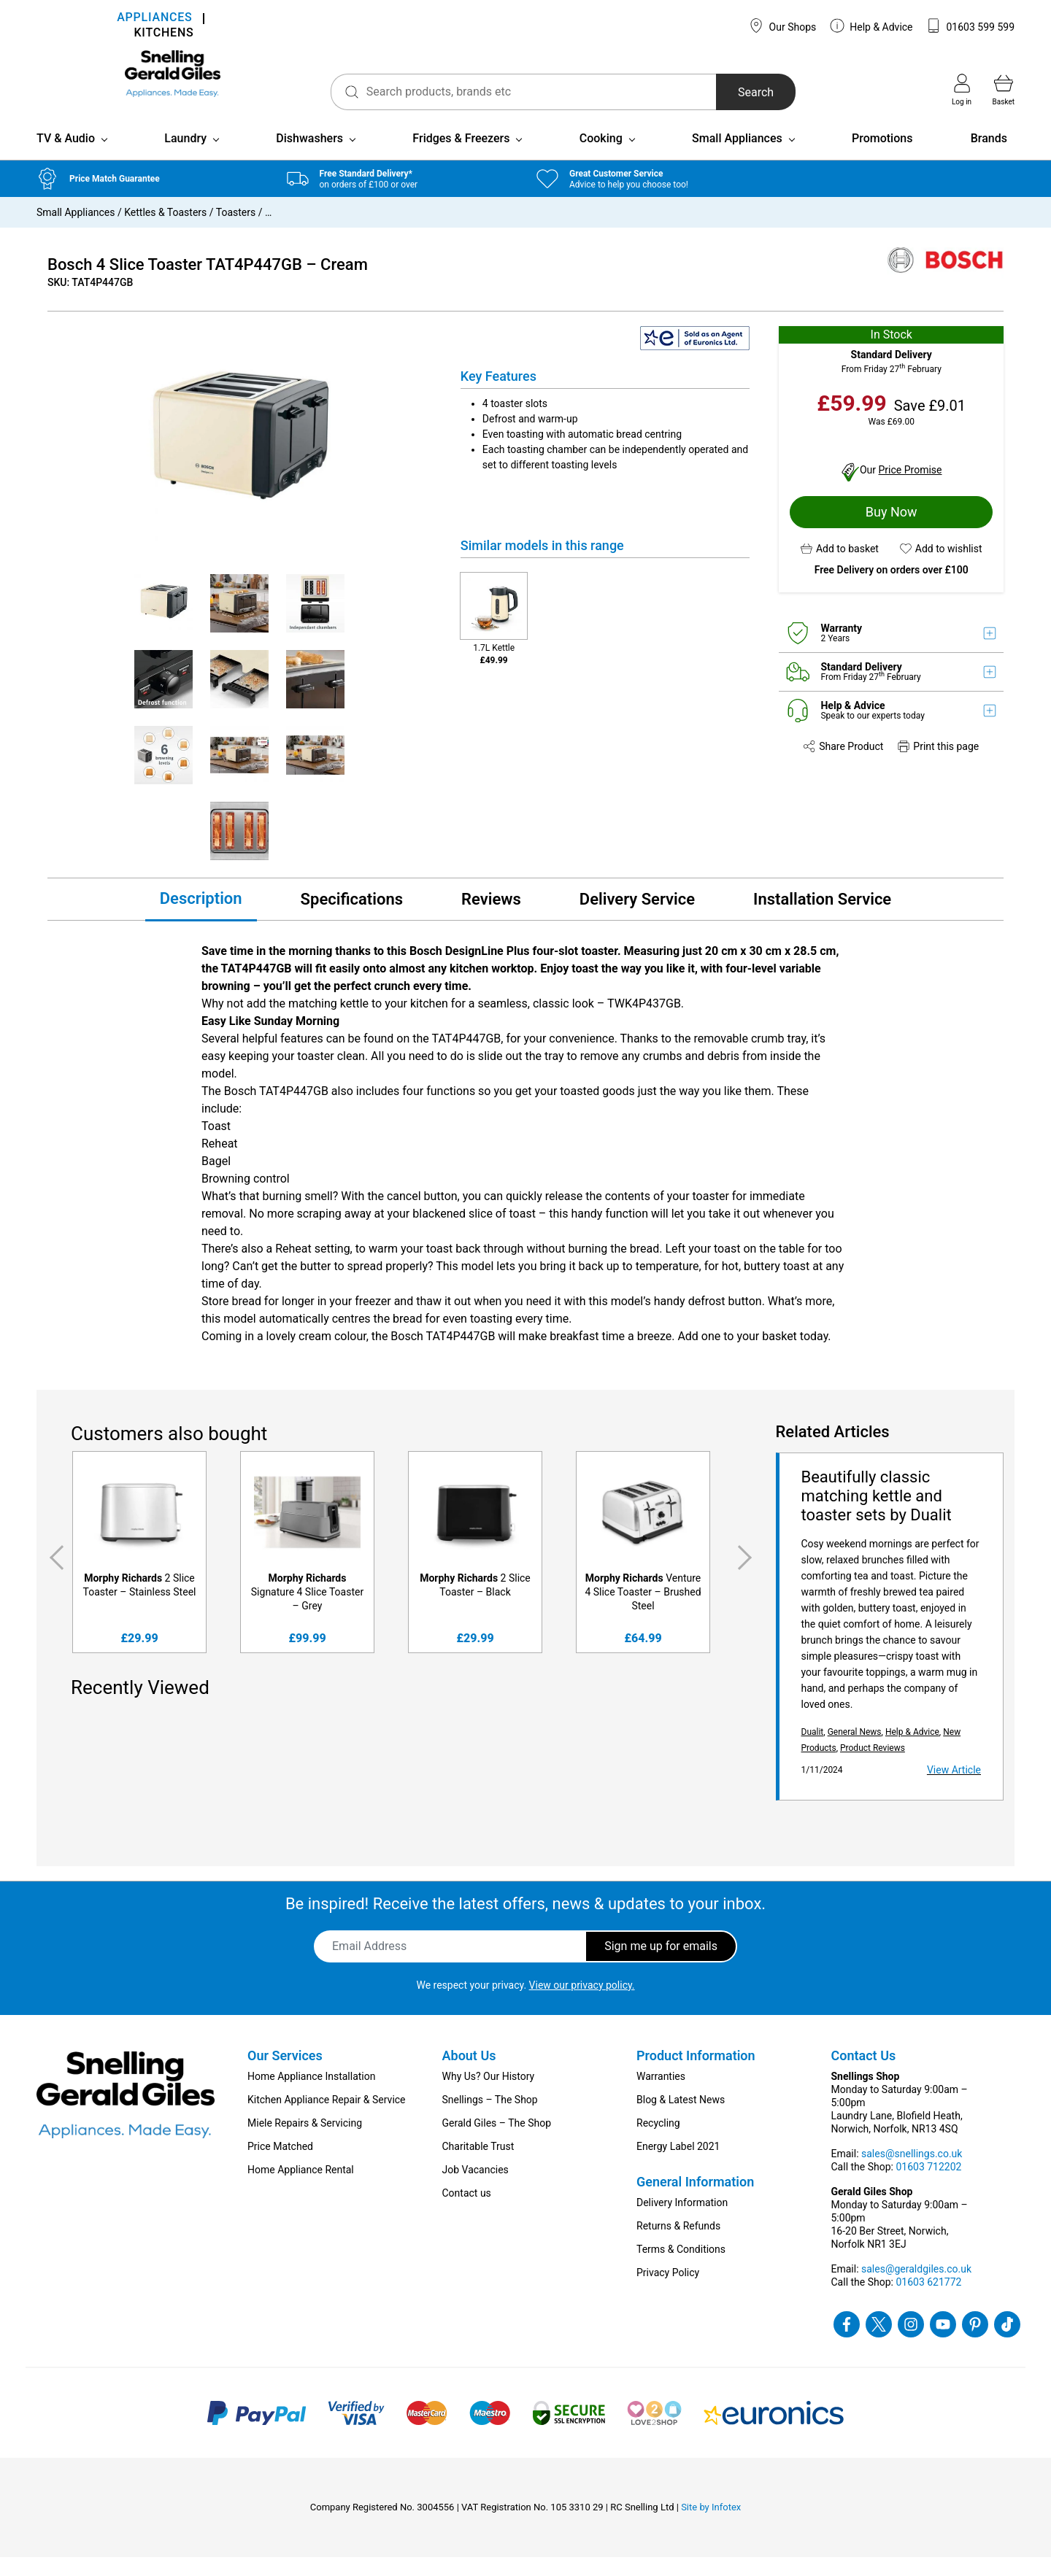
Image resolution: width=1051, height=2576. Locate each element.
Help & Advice (871, 25)
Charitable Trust (478, 2165)
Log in (961, 90)
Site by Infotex (711, 2526)
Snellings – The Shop (490, 2118)
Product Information (695, 2074)
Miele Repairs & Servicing (304, 2142)
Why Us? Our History (488, 2095)
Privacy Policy (667, 2291)
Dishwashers (309, 157)
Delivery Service (637, 919)
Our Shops (782, 25)
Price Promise (910, 489)
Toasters (235, 231)
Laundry (185, 157)
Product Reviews (872, 1767)
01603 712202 (928, 2186)
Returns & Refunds (678, 2245)
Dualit (812, 1751)
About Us (469, 2074)
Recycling (658, 2142)
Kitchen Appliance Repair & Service (326, 2118)
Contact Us (863, 2074)
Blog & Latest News (680, 2118)
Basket (1004, 90)
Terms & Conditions (680, 2268)
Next (747, 1577)
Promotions (882, 157)
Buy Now (891, 530)
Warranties (660, 2095)
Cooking (601, 157)
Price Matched (280, 2165)
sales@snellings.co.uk (911, 2172)
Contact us (466, 2212)
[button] (840, 568)
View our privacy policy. (582, 2004)
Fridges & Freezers (460, 157)
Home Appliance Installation (311, 2095)
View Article (954, 1789)
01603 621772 (928, 2301)
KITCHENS (163, 33)
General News (855, 1751)
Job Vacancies (475, 2188)
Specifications (352, 919)
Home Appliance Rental (300, 2188)
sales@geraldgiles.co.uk (916, 2288)
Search (715, 92)
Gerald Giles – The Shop (497, 2142)
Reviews (491, 919)
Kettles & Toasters (165, 231)
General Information (695, 2200)
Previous (54, 1577)
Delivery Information (682, 2221)
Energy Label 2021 (678, 2165)
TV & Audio (65, 157)
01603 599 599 (970, 25)
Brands (989, 157)
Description (201, 917)
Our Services (285, 2074)
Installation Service (822, 919)
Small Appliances (737, 157)
